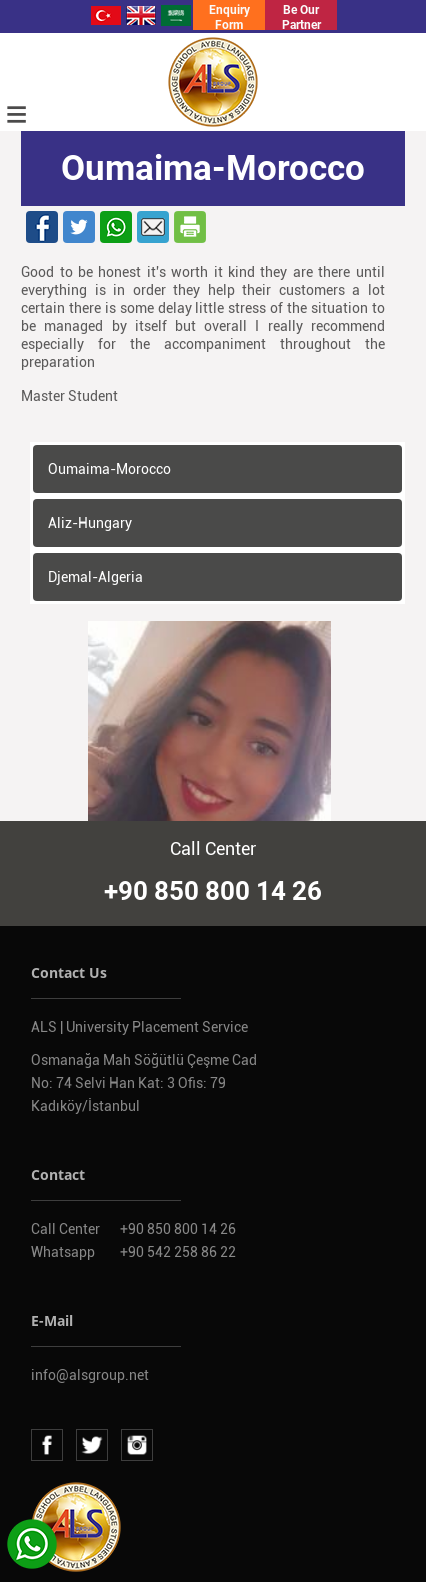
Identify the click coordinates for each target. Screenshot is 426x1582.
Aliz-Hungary (90, 523)
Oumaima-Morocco (109, 469)
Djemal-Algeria (95, 577)
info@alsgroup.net (90, 1375)
